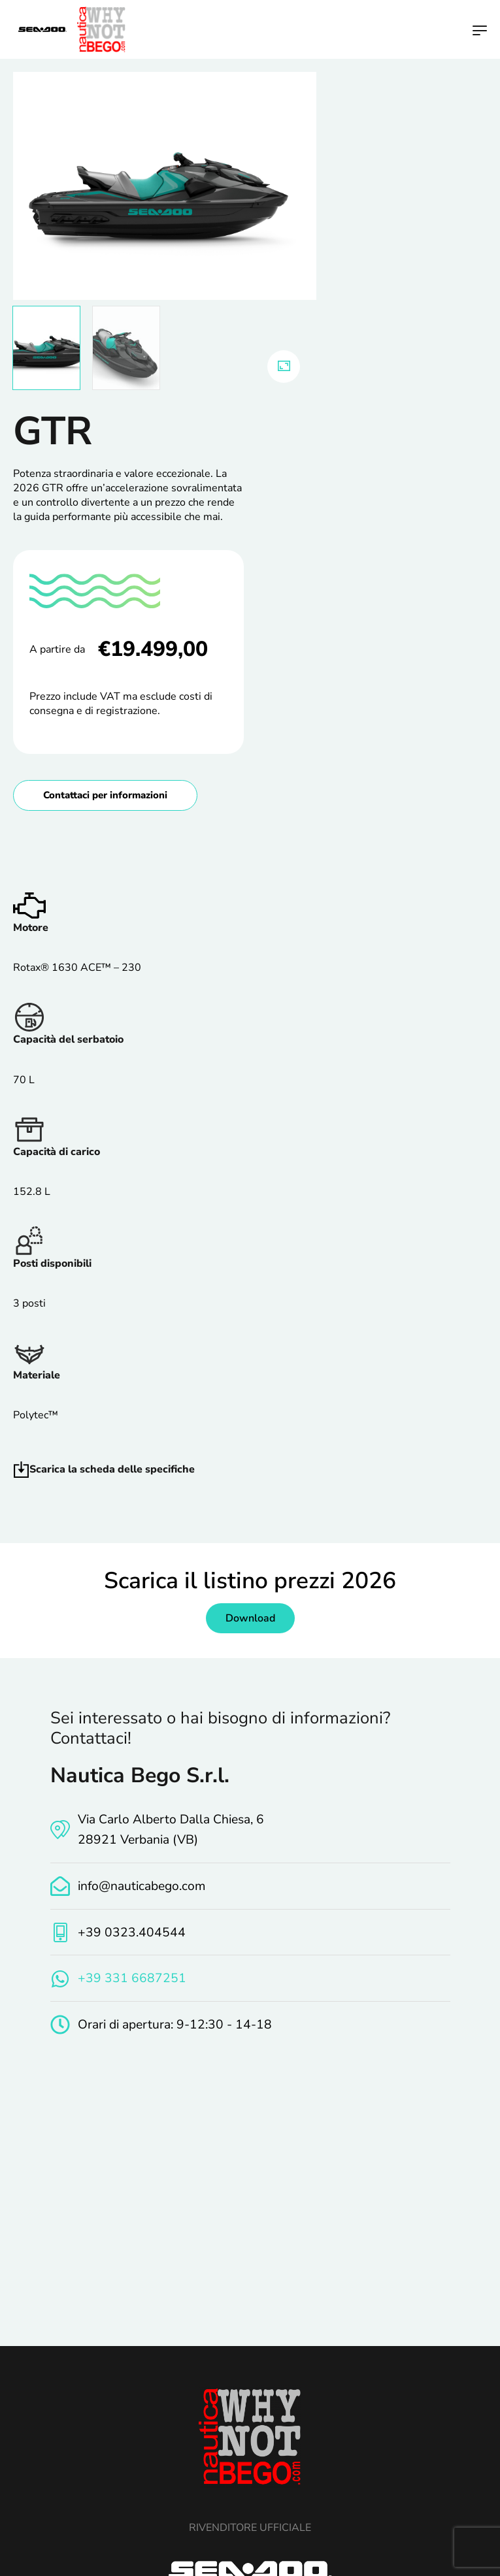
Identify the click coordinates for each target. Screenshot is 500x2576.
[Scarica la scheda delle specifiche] (21, 1469)
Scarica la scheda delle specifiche (112, 1469)
